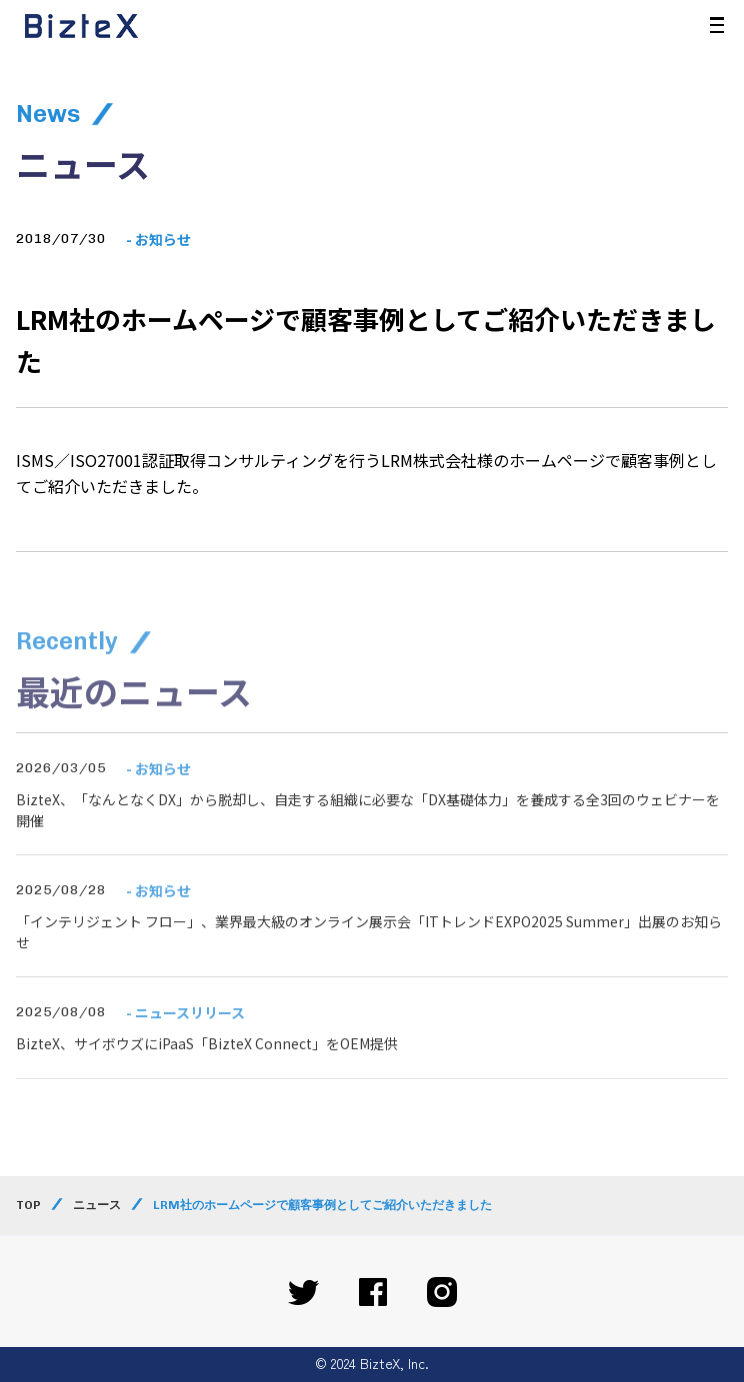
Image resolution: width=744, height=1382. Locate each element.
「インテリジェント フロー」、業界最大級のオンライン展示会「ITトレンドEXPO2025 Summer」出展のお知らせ (369, 957)
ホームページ (557, 460)
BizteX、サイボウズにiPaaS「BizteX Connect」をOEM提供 (207, 1069)
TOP (28, 1205)
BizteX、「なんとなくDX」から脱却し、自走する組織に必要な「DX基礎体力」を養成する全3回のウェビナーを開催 (368, 835)
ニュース (97, 1205)
